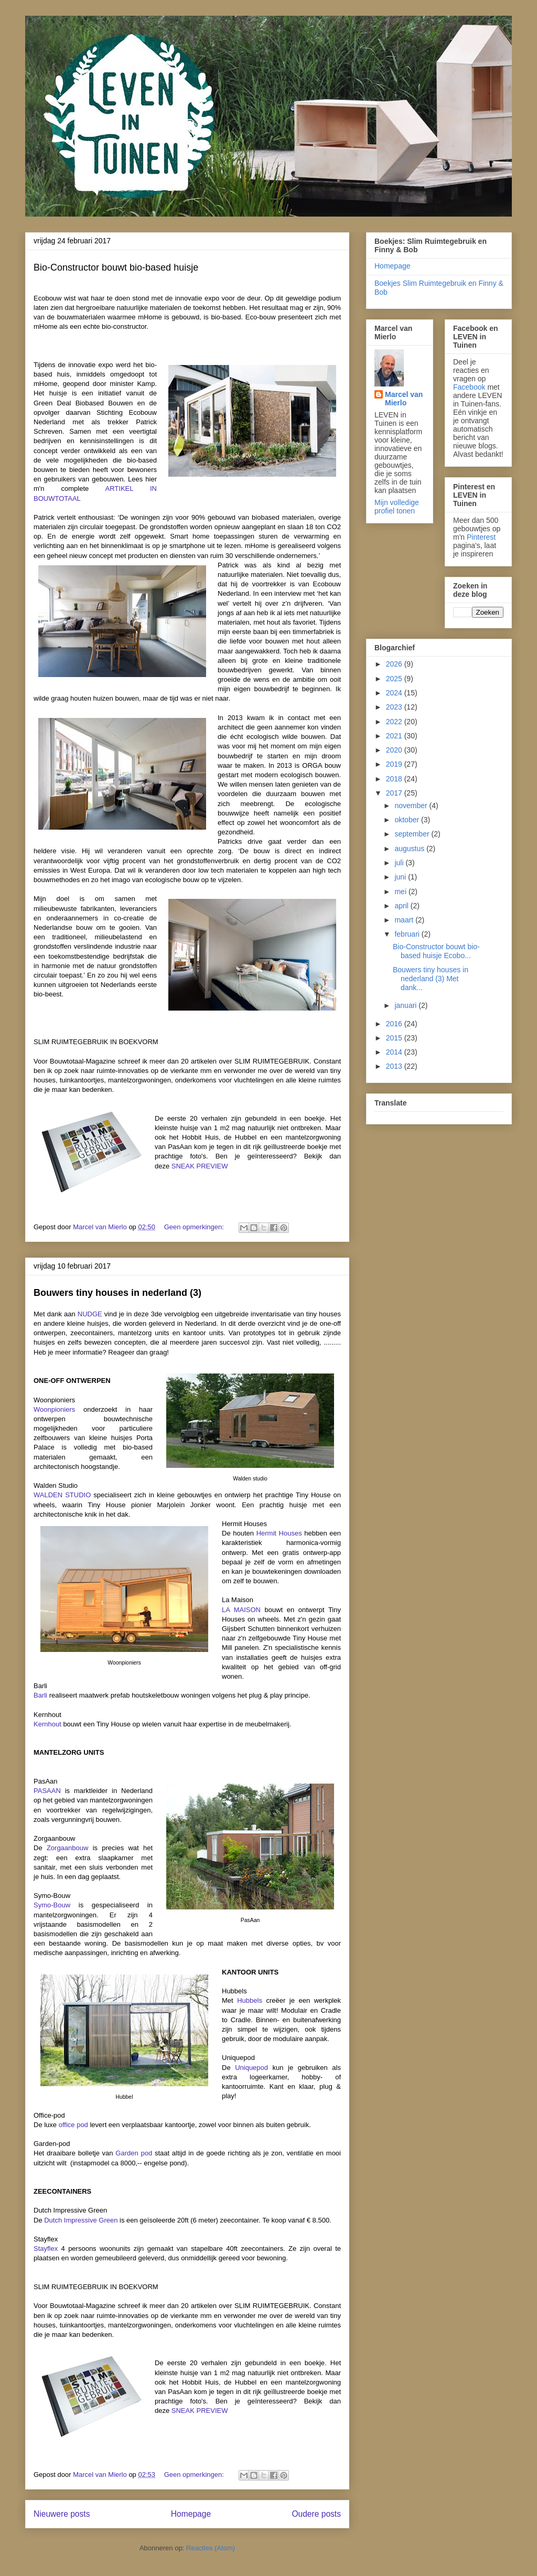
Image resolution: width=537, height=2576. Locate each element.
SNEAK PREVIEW (199, 1166)
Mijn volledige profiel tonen (396, 506)
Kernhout (47, 1724)
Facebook (469, 387)
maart (404, 920)
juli (399, 862)
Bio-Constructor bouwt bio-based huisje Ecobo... (436, 951)
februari (407, 934)
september (412, 834)
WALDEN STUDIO (62, 1495)
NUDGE (90, 1314)
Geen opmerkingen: (195, 1227)
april (402, 905)
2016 (395, 1023)
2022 (395, 721)
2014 (395, 1052)
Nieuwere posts (62, 2513)
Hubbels (249, 2000)
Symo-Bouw (52, 1905)
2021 (395, 736)
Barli (40, 1695)
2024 (395, 693)
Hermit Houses (279, 1533)
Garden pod (133, 2153)
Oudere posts (316, 2513)
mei (401, 891)
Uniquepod (251, 2067)
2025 (395, 678)
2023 (395, 707)
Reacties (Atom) (210, 2548)
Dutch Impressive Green (80, 2220)
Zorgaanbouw (68, 1848)
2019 (395, 764)
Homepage (191, 2513)
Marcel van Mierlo (404, 398)
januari (406, 1005)
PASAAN (47, 1791)
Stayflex (46, 2248)
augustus (410, 848)
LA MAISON (241, 1610)
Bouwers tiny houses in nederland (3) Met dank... (430, 978)
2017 (395, 793)
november (411, 805)
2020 (395, 750)
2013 (395, 1066)
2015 (395, 1038)
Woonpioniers (54, 1409)
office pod (73, 2125)
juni (401, 877)
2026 (395, 664)
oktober (407, 819)
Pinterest (481, 537)
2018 (395, 779)
